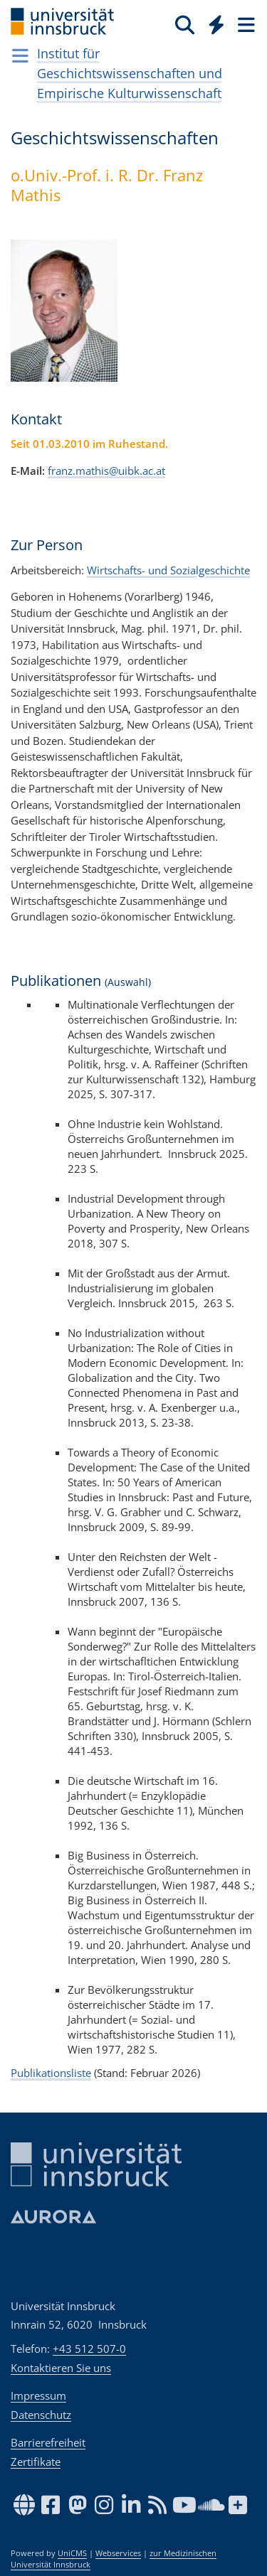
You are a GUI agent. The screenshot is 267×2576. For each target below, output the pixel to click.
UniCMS (72, 2553)
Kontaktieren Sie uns (61, 2368)
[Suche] (185, 24)
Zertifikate (36, 2461)
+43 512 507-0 (89, 2348)
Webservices (118, 2553)
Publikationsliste (51, 2073)
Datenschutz (41, 2415)
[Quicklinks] (217, 24)
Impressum (38, 2395)
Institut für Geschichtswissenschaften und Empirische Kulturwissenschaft (129, 73)
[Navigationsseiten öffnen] (20, 55)
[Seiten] (245, 24)
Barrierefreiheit (48, 2442)
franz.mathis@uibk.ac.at (106, 470)
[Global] (212, 22)
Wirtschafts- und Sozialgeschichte (168, 570)
